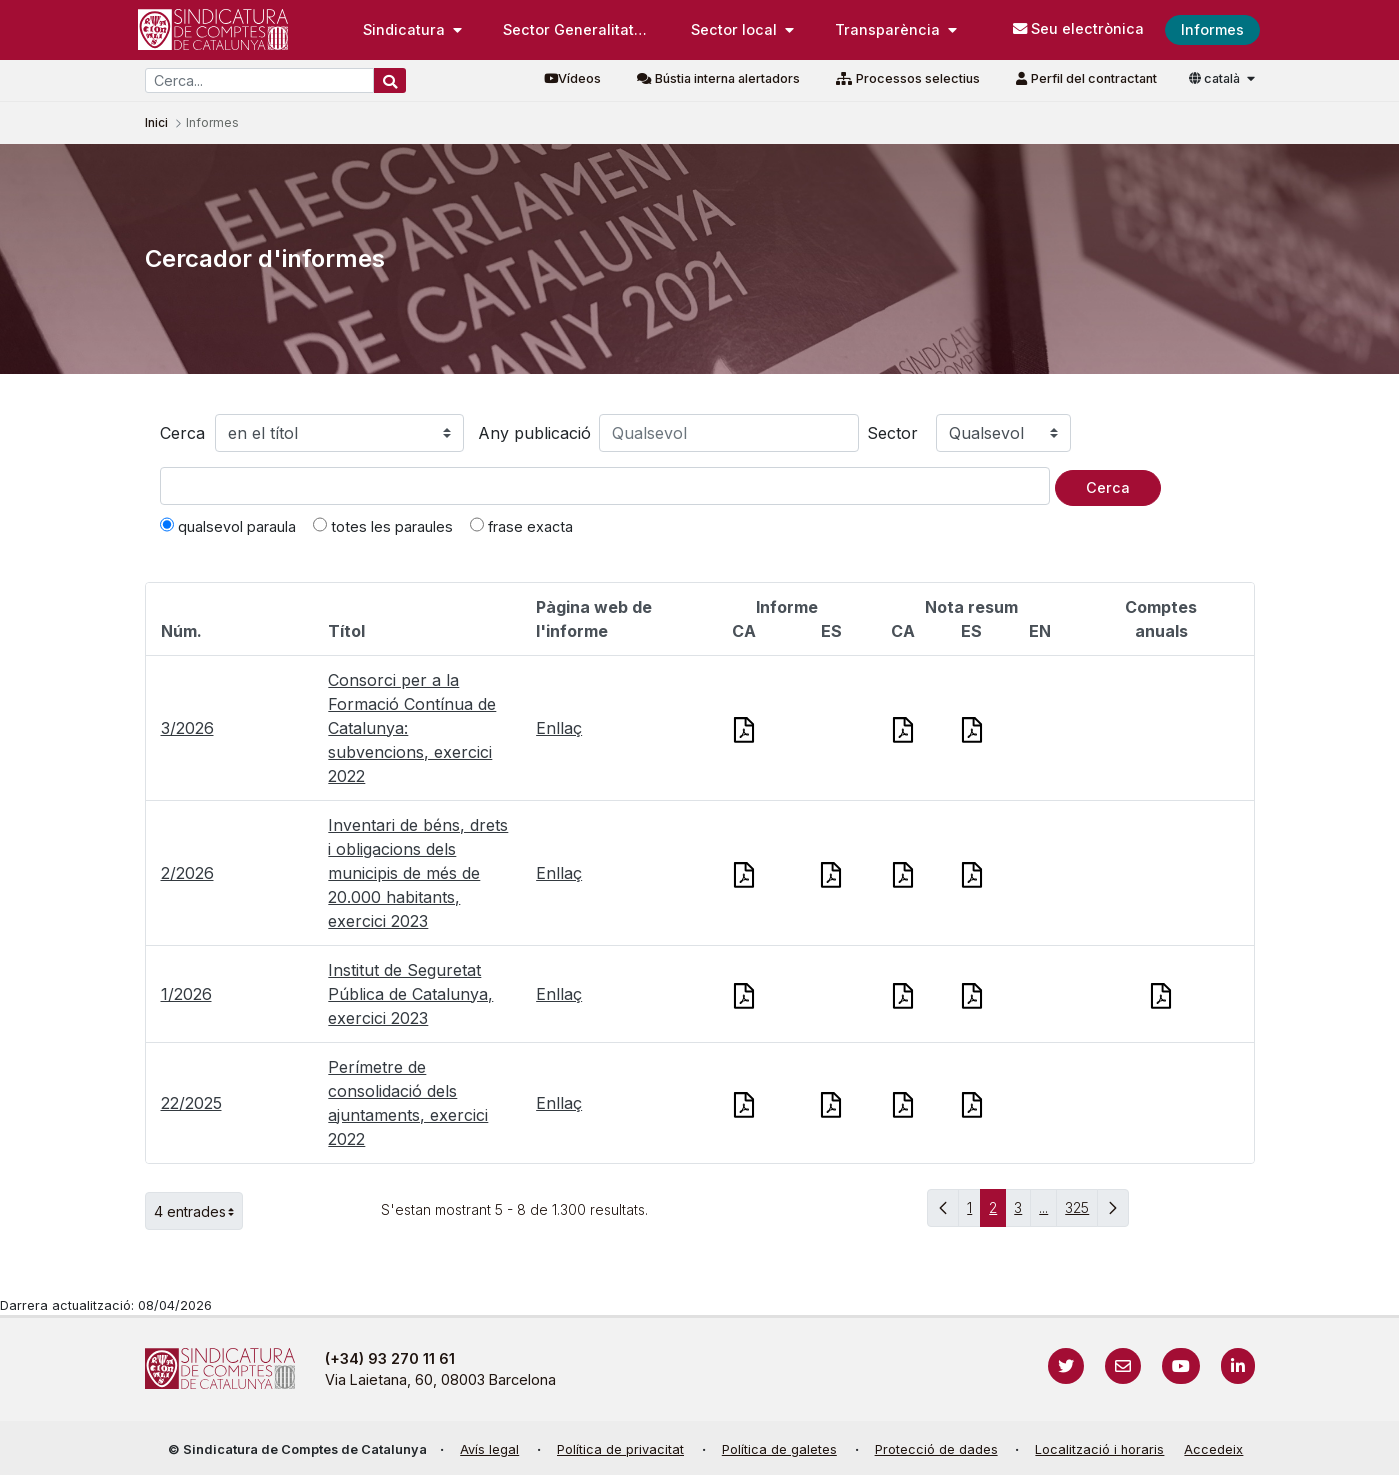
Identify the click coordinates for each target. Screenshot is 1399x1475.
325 (1081, 1212)
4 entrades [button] (198, 1211)
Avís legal (489, 1449)
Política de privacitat (620, 1449)
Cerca (182, 433)
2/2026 (187, 873)
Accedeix (1213, 1449)
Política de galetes (779, 1449)
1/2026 (186, 994)
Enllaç (559, 728)
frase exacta (521, 526)
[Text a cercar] (605, 486)
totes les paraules (383, 526)
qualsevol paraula (228, 526)
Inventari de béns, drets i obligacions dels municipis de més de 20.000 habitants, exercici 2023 (418, 873)
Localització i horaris (1099, 1449)
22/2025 (191, 1103)
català (1216, 78)
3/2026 (187, 728)
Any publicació (534, 433)
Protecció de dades (936, 1449)
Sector (892, 433)
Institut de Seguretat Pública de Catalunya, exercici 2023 (410, 994)
